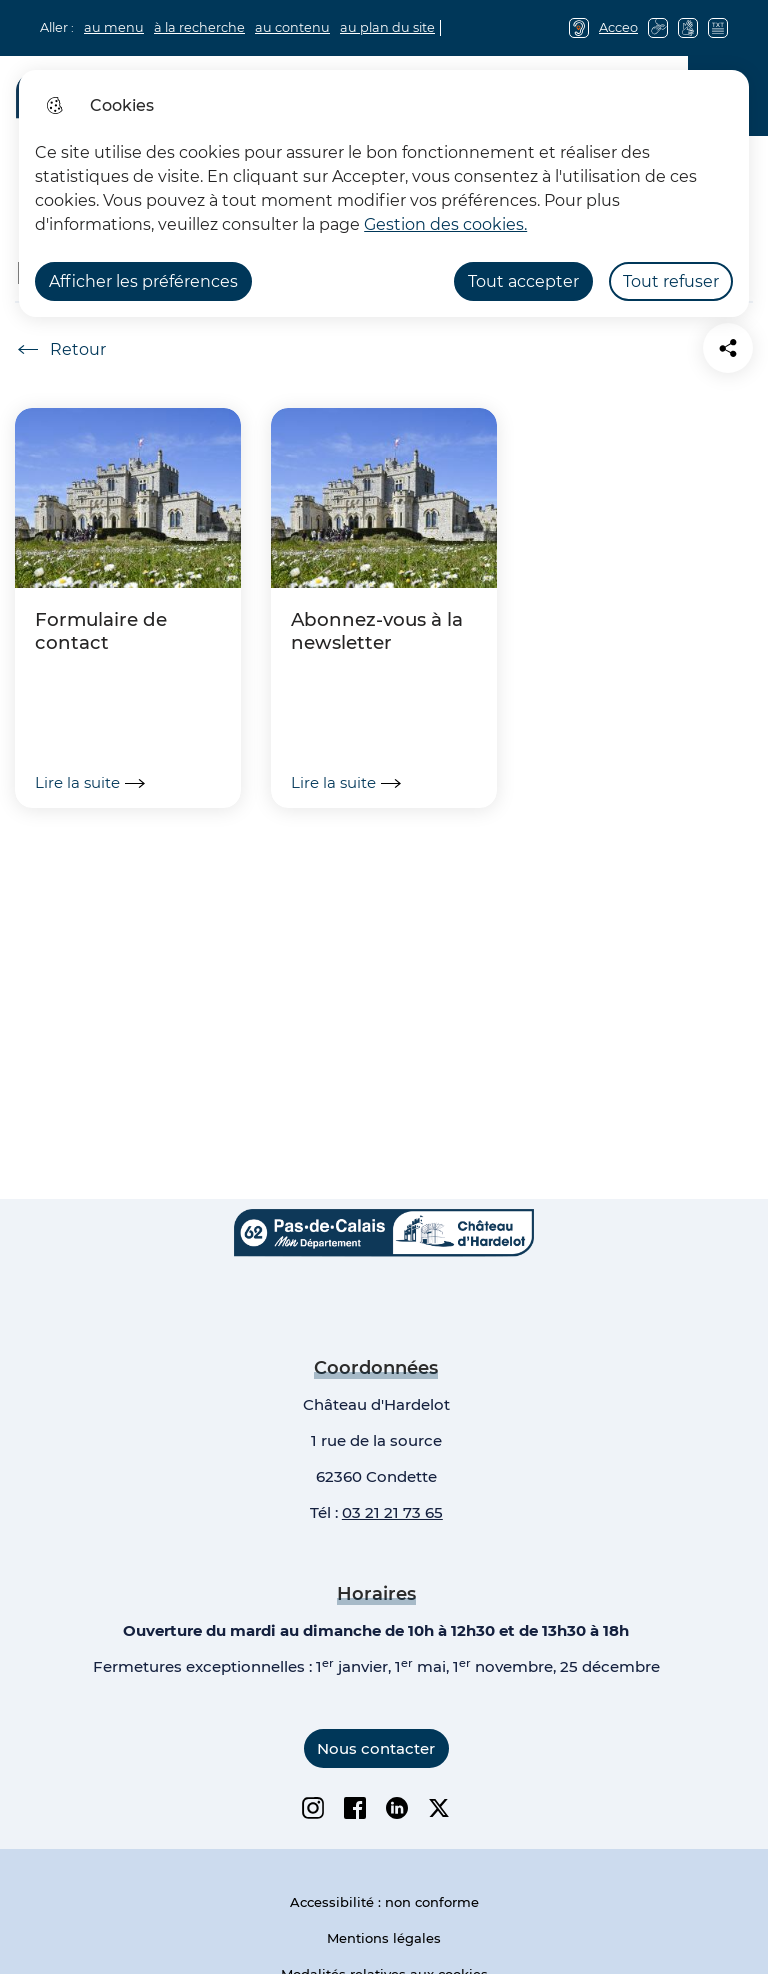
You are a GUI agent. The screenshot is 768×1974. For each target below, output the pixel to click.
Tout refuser (671, 281)
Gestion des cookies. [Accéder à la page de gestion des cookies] (445, 224)
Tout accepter (523, 281)
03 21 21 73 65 (392, 1512)
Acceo (618, 27)
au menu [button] (114, 27)
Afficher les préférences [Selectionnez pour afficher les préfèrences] (143, 281)
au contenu (292, 27)
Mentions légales (384, 1938)
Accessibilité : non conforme (384, 1902)
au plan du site (387, 27)
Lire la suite (90, 782)
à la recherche (199, 27)
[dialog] (384, 193)
